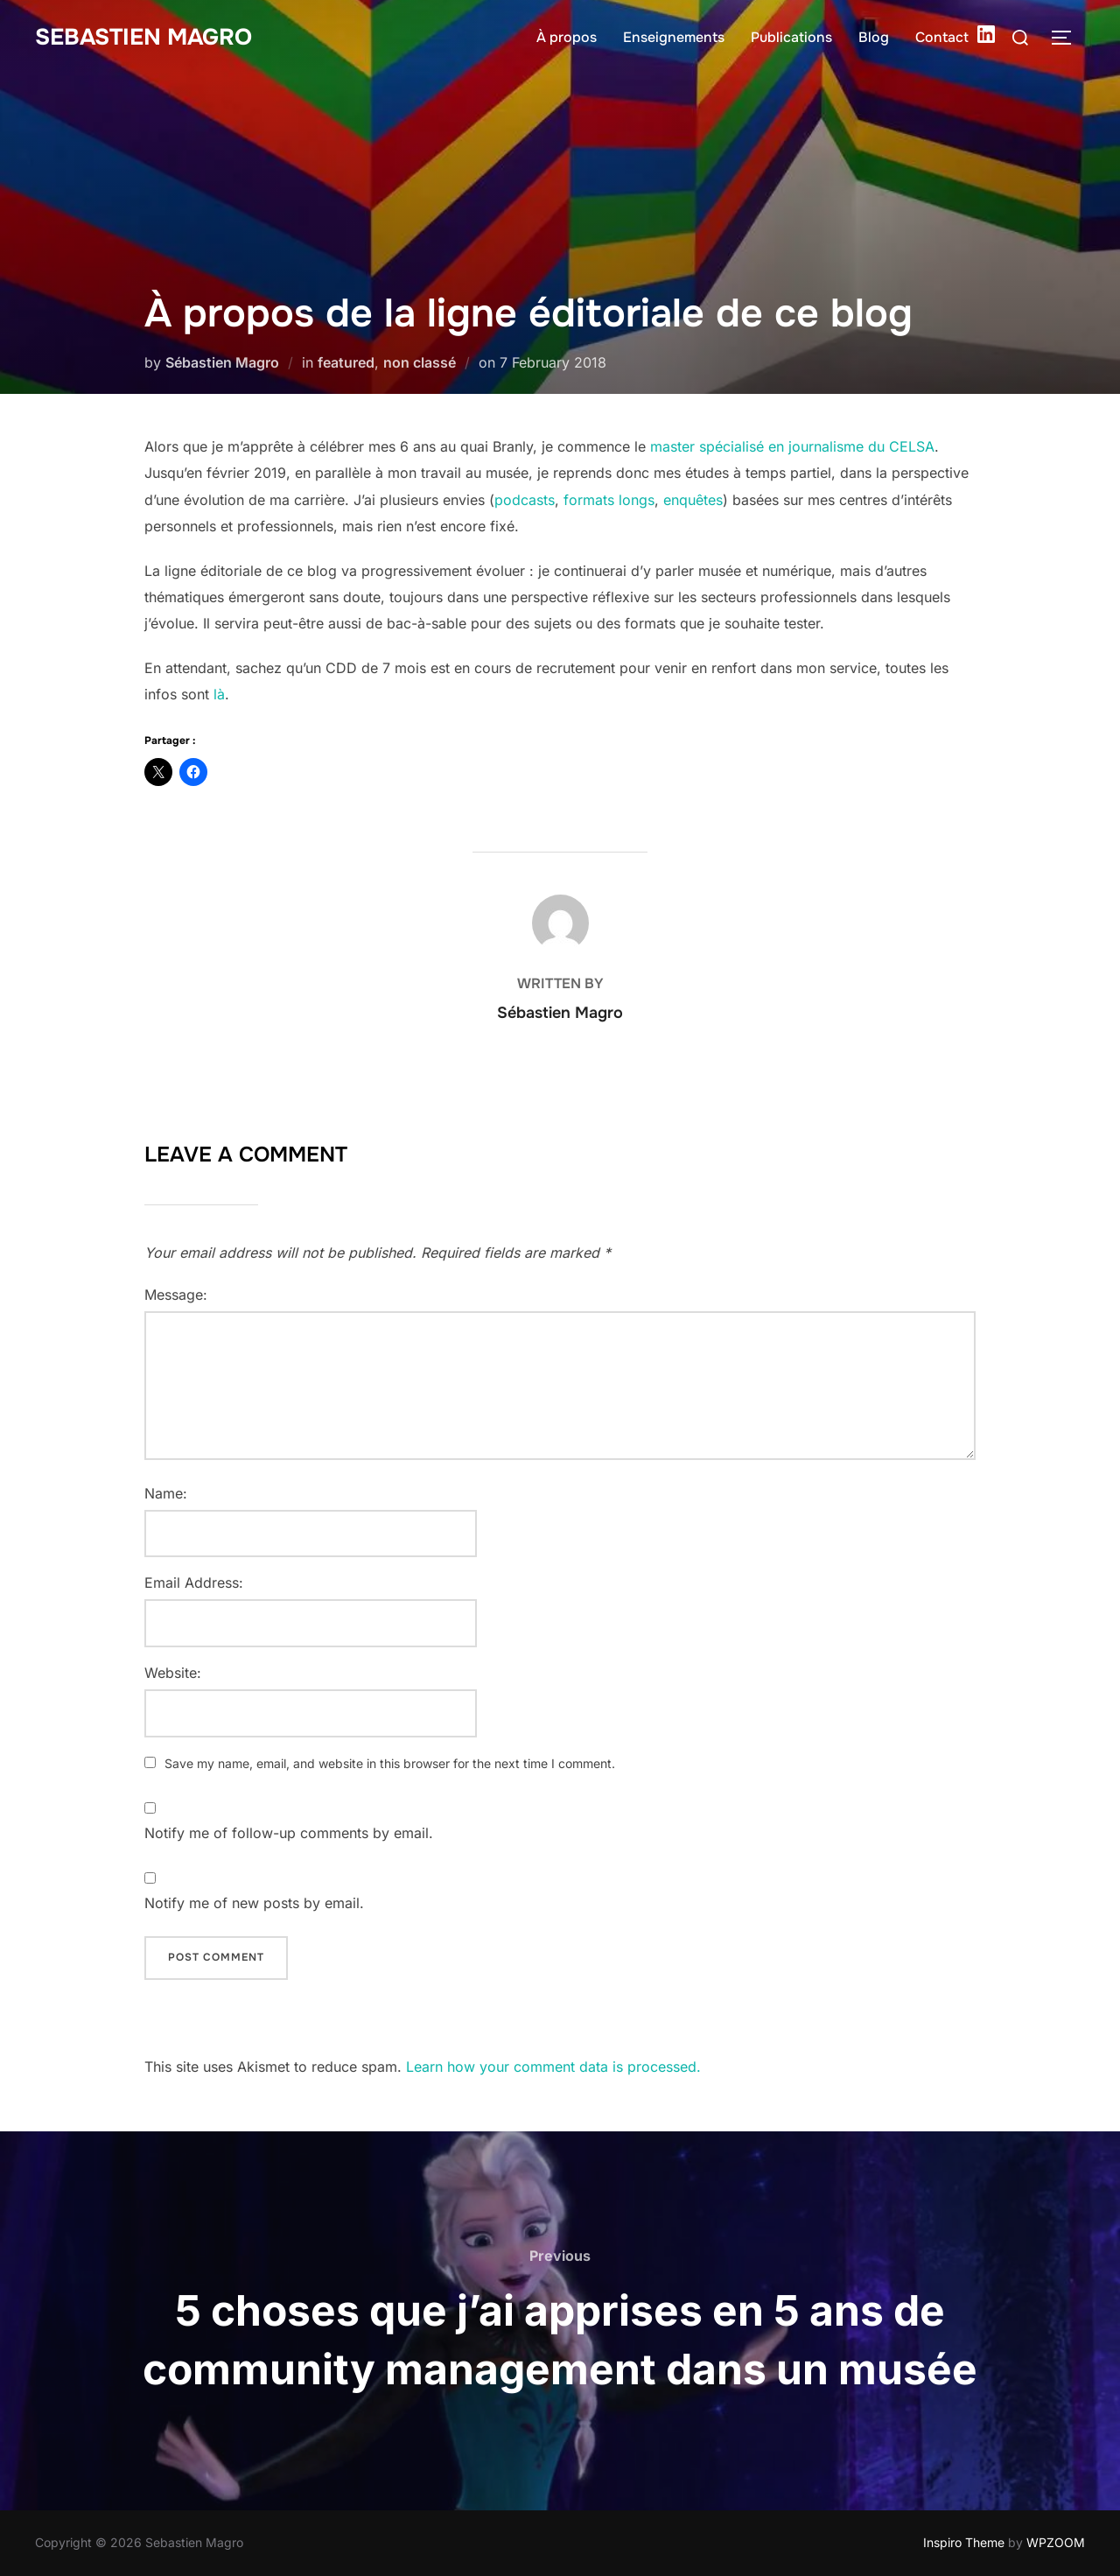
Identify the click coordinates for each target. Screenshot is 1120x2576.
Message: (175, 1294)
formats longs (609, 500)
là (219, 694)
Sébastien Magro (222, 362)
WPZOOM (1055, 2542)
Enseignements (673, 37)
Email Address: (193, 1582)
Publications (791, 37)
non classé (419, 362)
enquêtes (693, 500)
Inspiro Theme (963, 2542)
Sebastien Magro (143, 37)
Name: (165, 1493)
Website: (172, 1672)
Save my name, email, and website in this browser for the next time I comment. (389, 1763)
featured (346, 362)
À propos (566, 37)
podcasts (524, 500)
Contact (942, 37)
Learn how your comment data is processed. (553, 2066)
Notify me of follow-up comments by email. (288, 1833)
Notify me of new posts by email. (254, 1903)
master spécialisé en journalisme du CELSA (792, 446)
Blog (873, 37)
